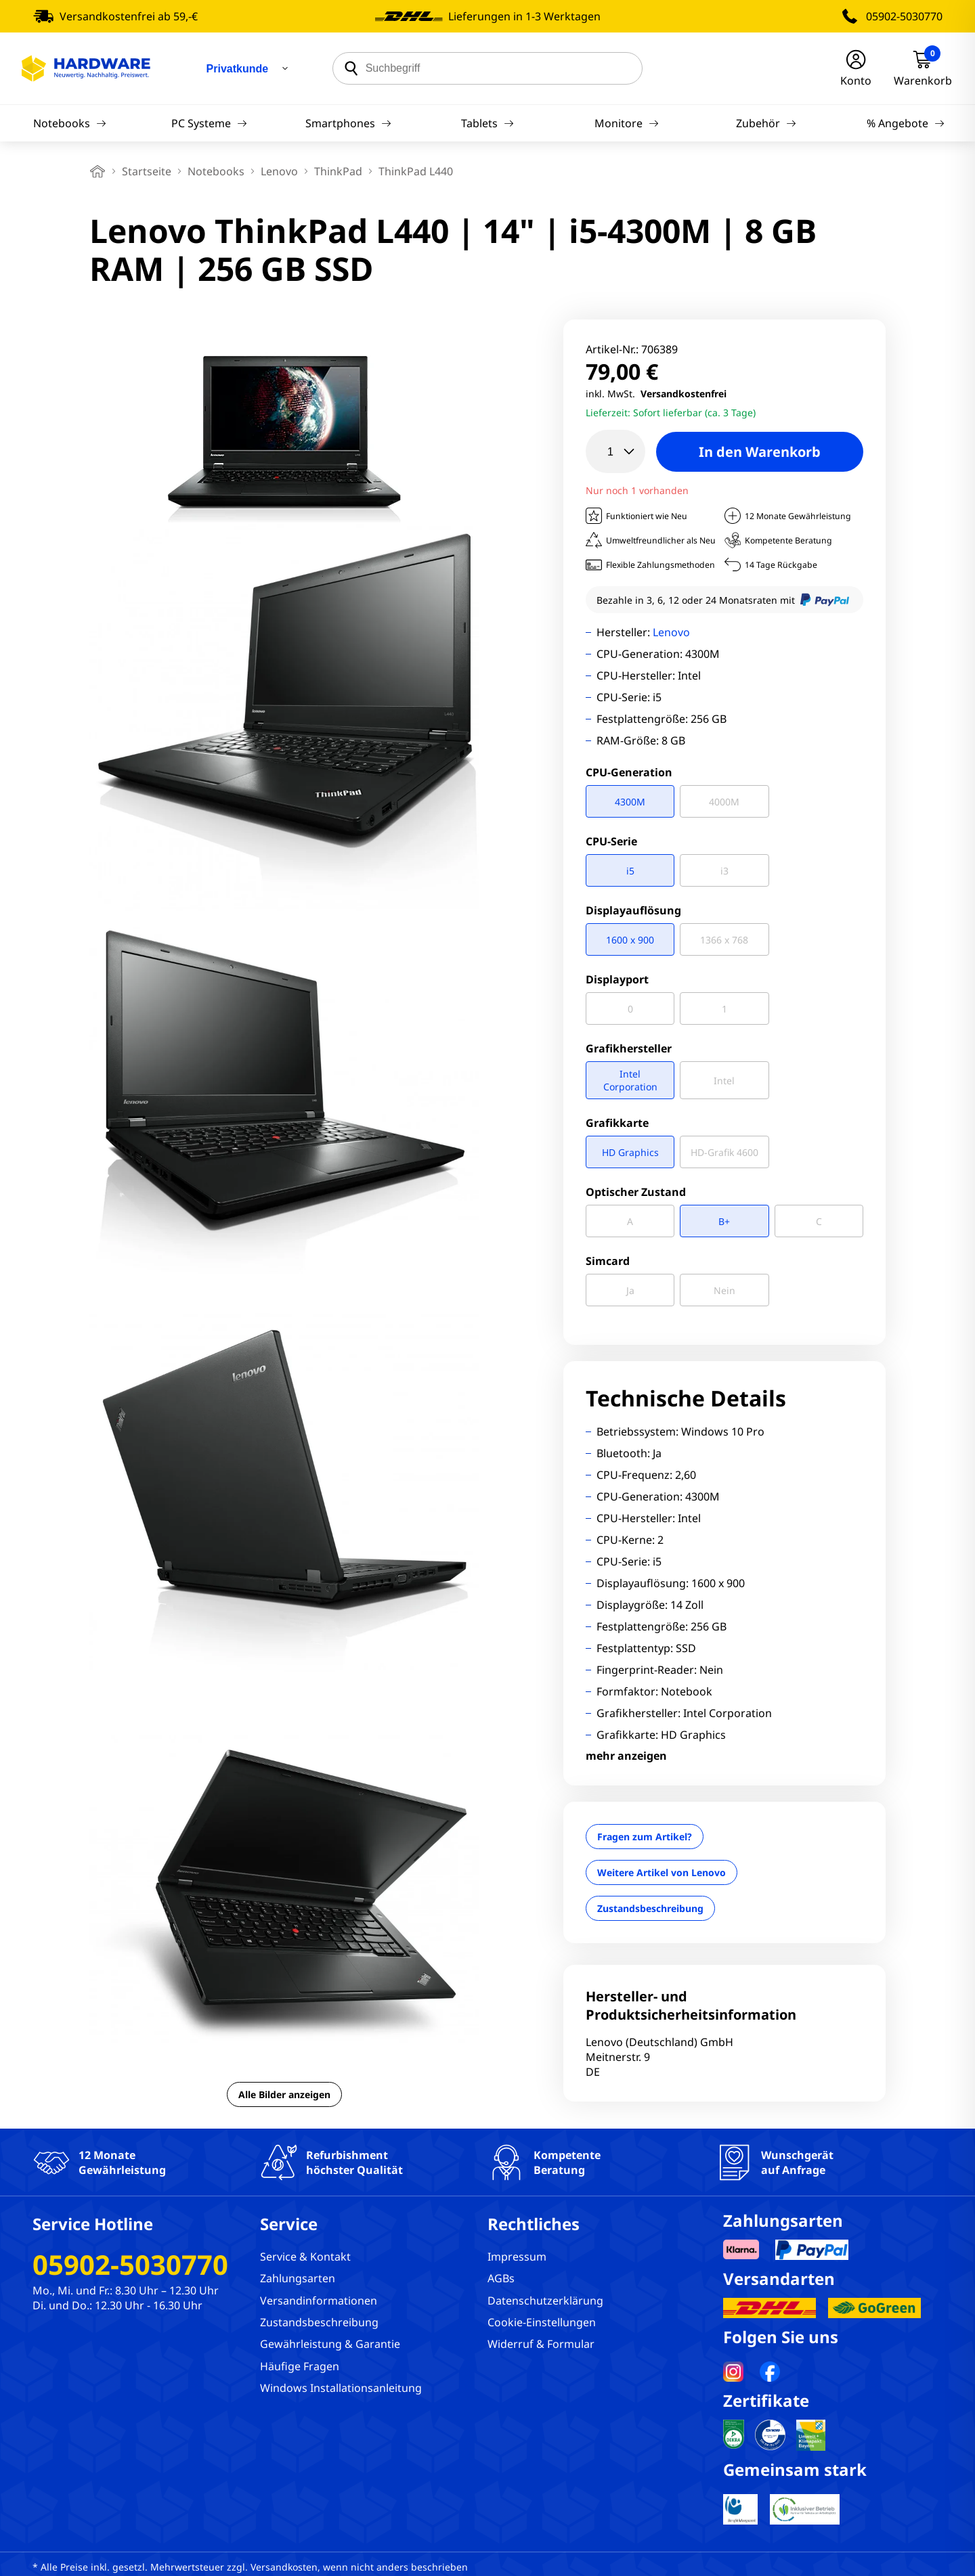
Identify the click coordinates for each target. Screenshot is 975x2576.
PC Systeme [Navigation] (209, 123)
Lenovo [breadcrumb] (279, 171)
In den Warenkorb (760, 452)
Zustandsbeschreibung (650, 1908)
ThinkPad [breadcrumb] (338, 171)
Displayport (617, 979)
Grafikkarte (617, 1122)
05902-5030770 (904, 16)
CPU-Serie (611, 841)
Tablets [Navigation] (487, 123)
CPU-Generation (629, 772)
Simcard (608, 1260)
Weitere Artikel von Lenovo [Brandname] (661, 1872)
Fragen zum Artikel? (644, 1836)
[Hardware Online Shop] (86, 68)
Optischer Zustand (636, 1191)
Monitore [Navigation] (626, 123)
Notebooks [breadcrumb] (216, 171)
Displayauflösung (633, 910)
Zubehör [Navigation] (766, 123)
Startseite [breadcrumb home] (146, 171)
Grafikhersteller (629, 1048)
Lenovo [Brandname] (671, 632)
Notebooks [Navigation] (69, 123)
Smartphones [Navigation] (348, 123)
